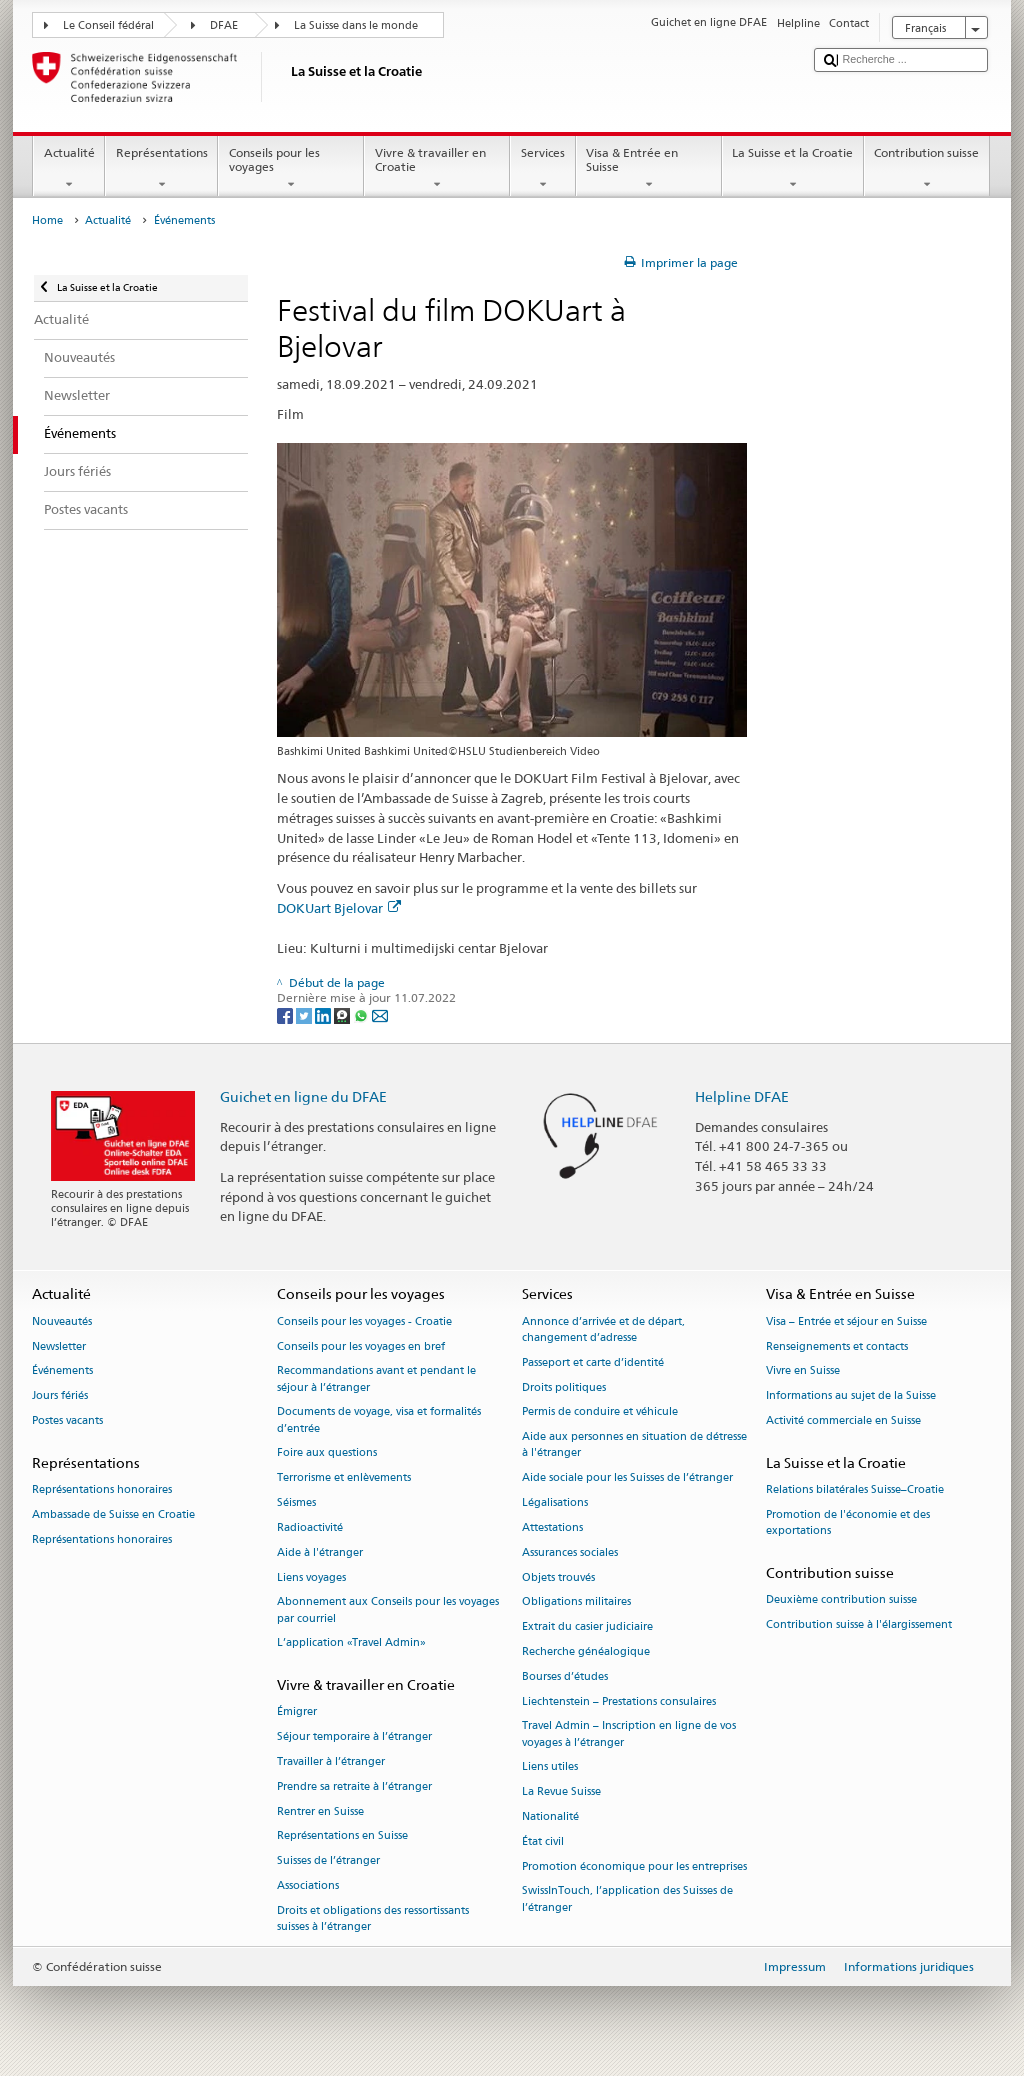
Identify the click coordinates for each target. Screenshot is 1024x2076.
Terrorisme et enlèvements (344, 1478)
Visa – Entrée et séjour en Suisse (846, 1321)
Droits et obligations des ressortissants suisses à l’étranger (373, 1918)
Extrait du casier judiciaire (587, 1627)
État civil (543, 1841)
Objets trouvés (558, 1577)
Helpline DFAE (742, 1096)
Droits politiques (564, 1387)
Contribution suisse (927, 169)
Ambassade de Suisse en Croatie (113, 1514)
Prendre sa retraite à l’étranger (354, 1786)
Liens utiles (550, 1767)
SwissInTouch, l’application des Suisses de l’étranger (627, 1899)
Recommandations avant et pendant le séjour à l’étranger (376, 1379)
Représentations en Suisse (342, 1836)
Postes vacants (67, 1420)
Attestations (552, 1527)
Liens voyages (311, 1577)
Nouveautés (62, 1321)
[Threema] (343, 1014)
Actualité (69, 169)
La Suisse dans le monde (356, 25)
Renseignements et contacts (837, 1346)
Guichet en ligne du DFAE (303, 1096)
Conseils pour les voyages (291, 169)
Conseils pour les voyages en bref (361, 1346)
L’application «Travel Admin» (351, 1643)
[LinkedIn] (324, 1014)
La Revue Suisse (561, 1792)
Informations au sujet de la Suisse (851, 1396)
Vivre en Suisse (803, 1371)
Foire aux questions (327, 1453)
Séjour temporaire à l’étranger (354, 1737)
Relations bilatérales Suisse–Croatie (855, 1490)
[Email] (380, 1014)
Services (542, 169)
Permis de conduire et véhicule (600, 1412)
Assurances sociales (570, 1552)
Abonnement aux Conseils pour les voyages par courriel (388, 1610)
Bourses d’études (565, 1676)
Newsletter (59, 1346)
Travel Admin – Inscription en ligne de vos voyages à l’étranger (629, 1734)
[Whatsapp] (362, 1014)
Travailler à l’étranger (331, 1761)
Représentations (161, 169)
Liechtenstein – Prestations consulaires (619, 1701)
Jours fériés (60, 1396)
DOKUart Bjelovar (339, 908)
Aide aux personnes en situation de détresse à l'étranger (634, 1445)
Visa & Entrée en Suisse (649, 169)
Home (47, 220)
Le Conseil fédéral (108, 25)
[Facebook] (286, 1014)
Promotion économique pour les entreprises (634, 1866)
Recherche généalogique (586, 1651)
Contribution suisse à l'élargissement (859, 1624)
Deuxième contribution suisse (841, 1600)
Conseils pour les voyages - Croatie (364, 1321)
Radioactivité (310, 1527)
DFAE (224, 25)
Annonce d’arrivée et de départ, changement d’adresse (603, 1329)
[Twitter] (305, 1014)
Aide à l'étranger (320, 1552)
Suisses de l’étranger (328, 1861)
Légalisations (555, 1502)
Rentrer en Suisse (320, 1811)
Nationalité (550, 1816)
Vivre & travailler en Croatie (437, 169)
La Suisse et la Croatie (793, 169)
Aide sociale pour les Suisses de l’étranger (627, 1478)
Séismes (296, 1502)
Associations (308, 1885)
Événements (62, 1371)
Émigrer (297, 1712)
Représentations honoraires (102, 1490)
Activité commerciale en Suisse (843, 1420)
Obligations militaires (576, 1602)
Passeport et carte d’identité (593, 1362)
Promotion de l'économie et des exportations (848, 1522)
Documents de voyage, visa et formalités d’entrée (379, 1420)
